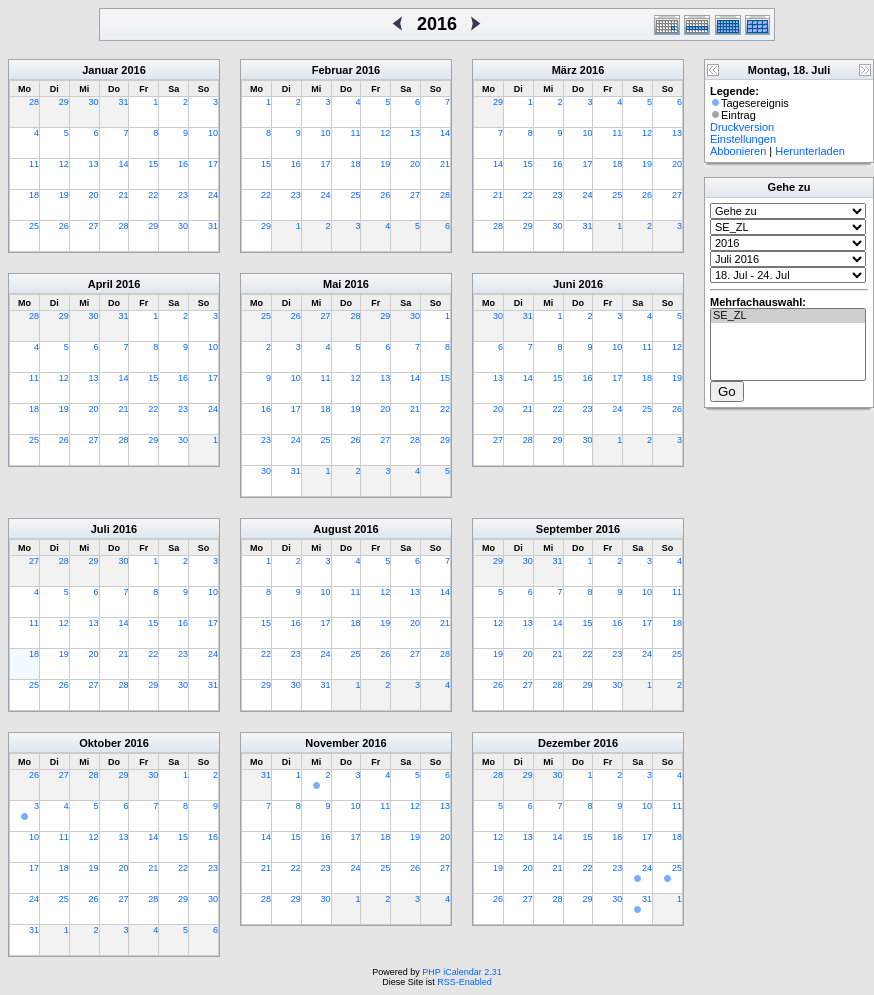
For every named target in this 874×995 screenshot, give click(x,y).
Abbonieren (738, 151)
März (564, 70)
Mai (332, 284)
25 (34, 226)
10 (213, 133)
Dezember (564, 743)
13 (94, 164)
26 (64, 226)
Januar (100, 70)
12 (64, 164)
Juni (564, 284)
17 (213, 164)
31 (123, 102)
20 (94, 195)
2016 (133, 70)
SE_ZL (788, 316)
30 (94, 102)
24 (213, 195)
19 (64, 195)
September (564, 529)
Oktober (100, 743)
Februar (332, 70)
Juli (100, 529)
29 (64, 102)
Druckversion (742, 127)
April (100, 284)
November (332, 743)
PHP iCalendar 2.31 (461, 972)
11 (34, 164)
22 (153, 195)
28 (34, 102)
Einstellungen (743, 139)
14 (123, 164)
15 (153, 164)
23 (183, 195)
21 (123, 195)
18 (34, 195)
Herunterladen (810, 151)
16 (183, 164)
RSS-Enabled (464, 982)
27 (94, 226)
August (332, 529)
